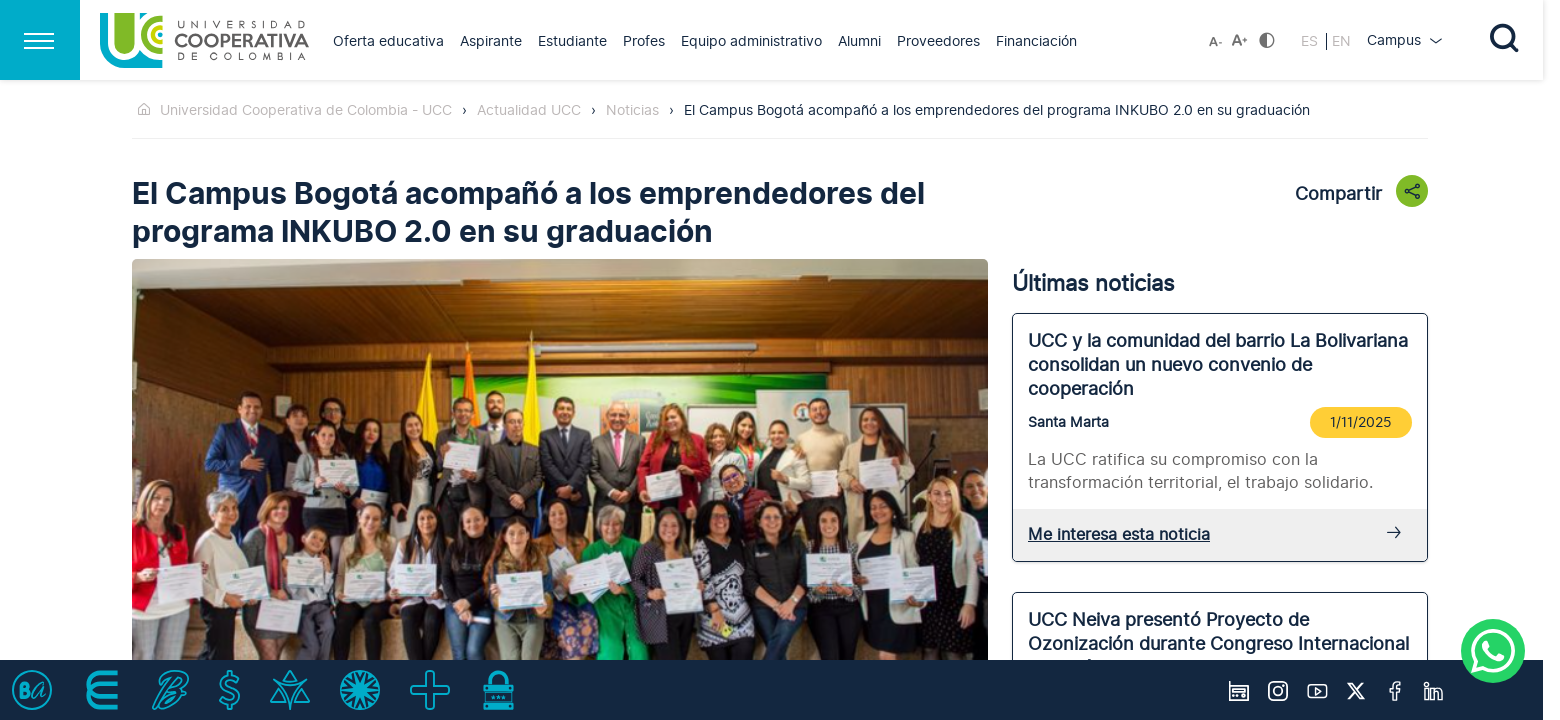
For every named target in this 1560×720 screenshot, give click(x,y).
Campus (1396, 40)
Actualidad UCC (529, 110)
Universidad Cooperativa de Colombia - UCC (306, 110)
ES (1311, 41)
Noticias (632, 110)
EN (1341, 41)
